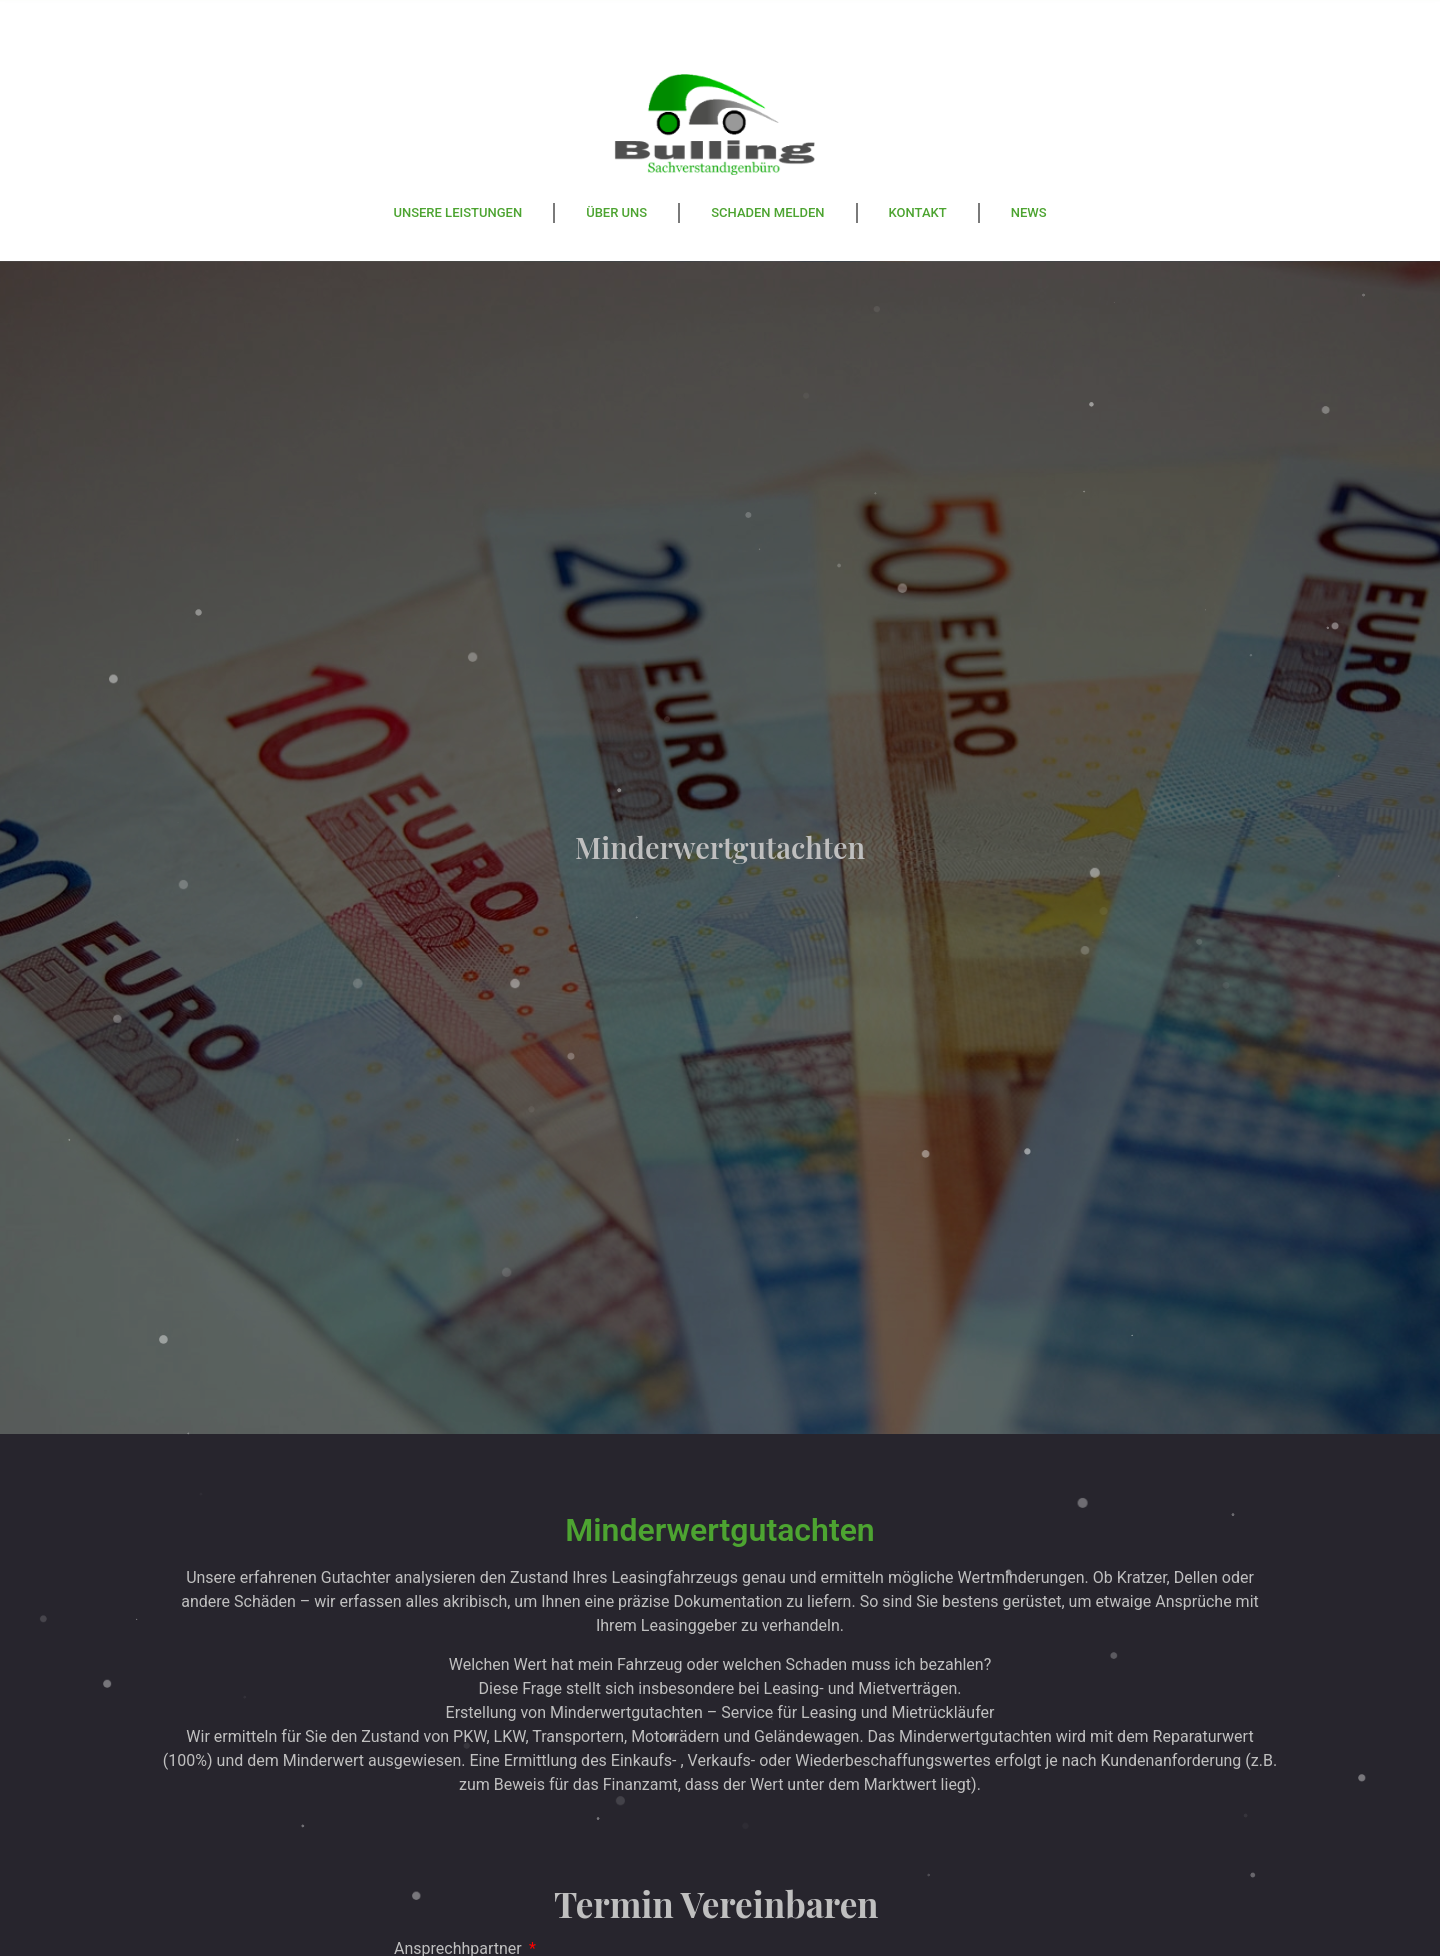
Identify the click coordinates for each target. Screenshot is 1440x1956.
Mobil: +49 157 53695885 (745, 19)
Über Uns (616, 212)
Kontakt (918, 212)
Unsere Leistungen (457, 212)
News (1029, 212)
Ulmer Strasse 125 (455, 19)
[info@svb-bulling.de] (890, 27)
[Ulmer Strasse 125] (310, 27)
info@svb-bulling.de (1035, 19)
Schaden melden (767, 212)
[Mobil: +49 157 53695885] (600, 27)
